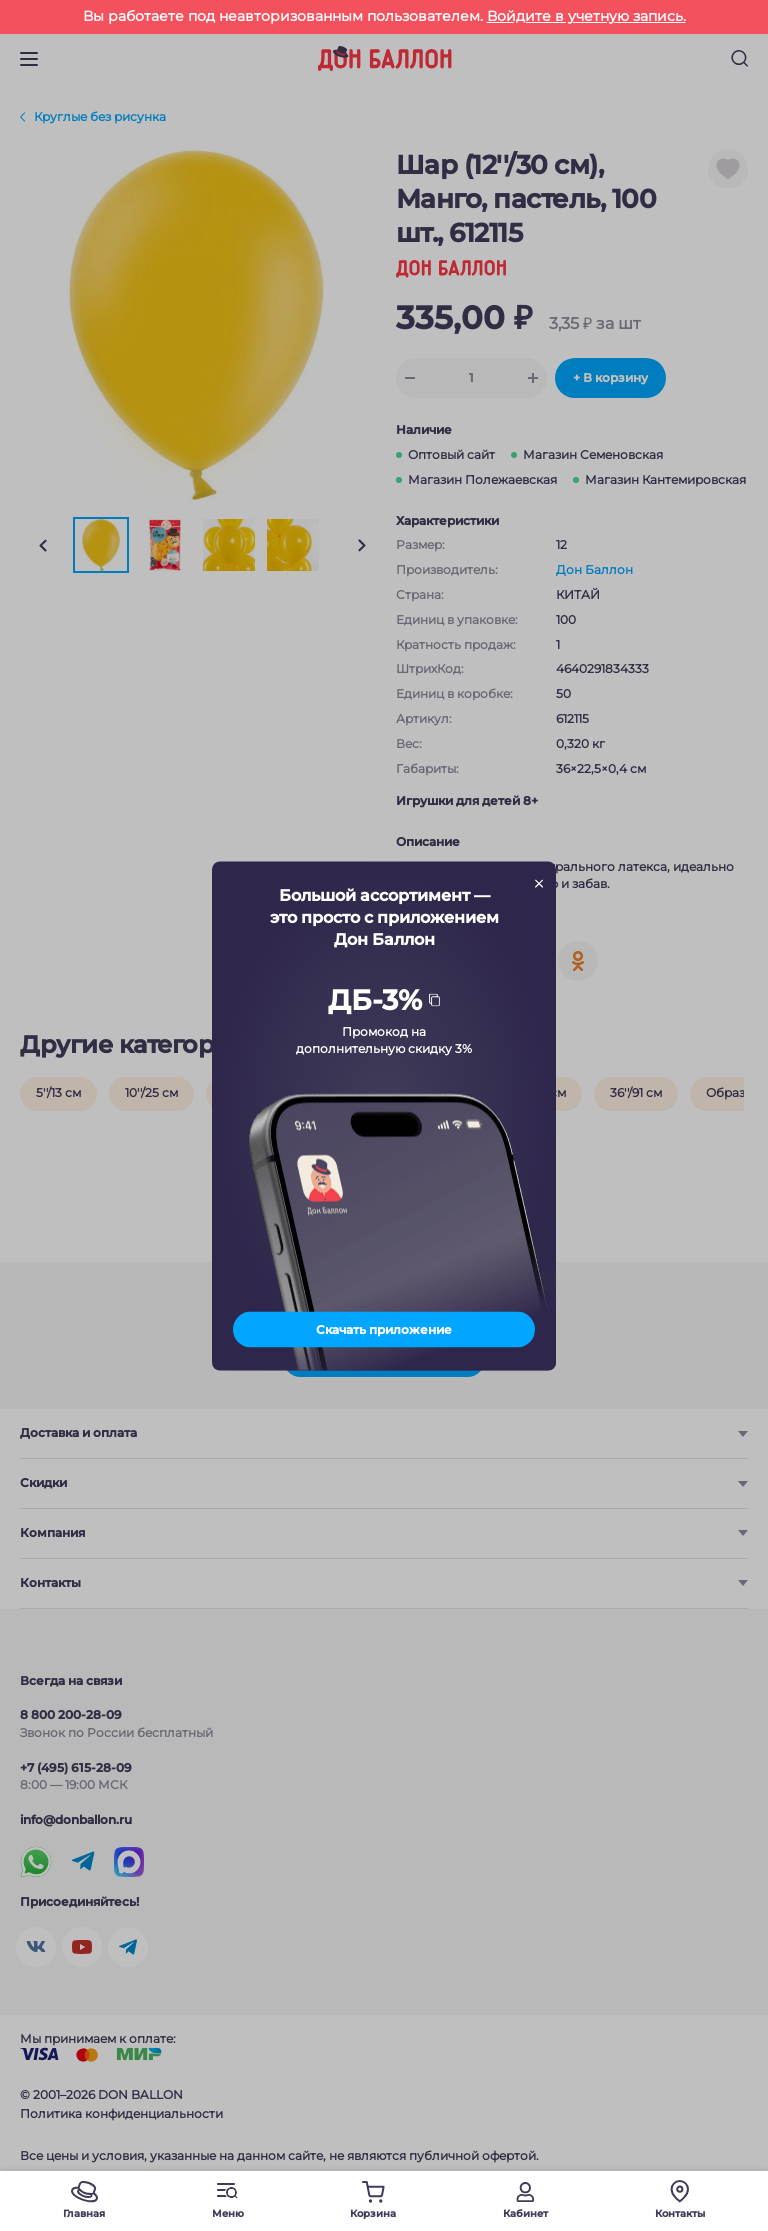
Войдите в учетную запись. (586, 16)
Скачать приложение (384, 1328)
